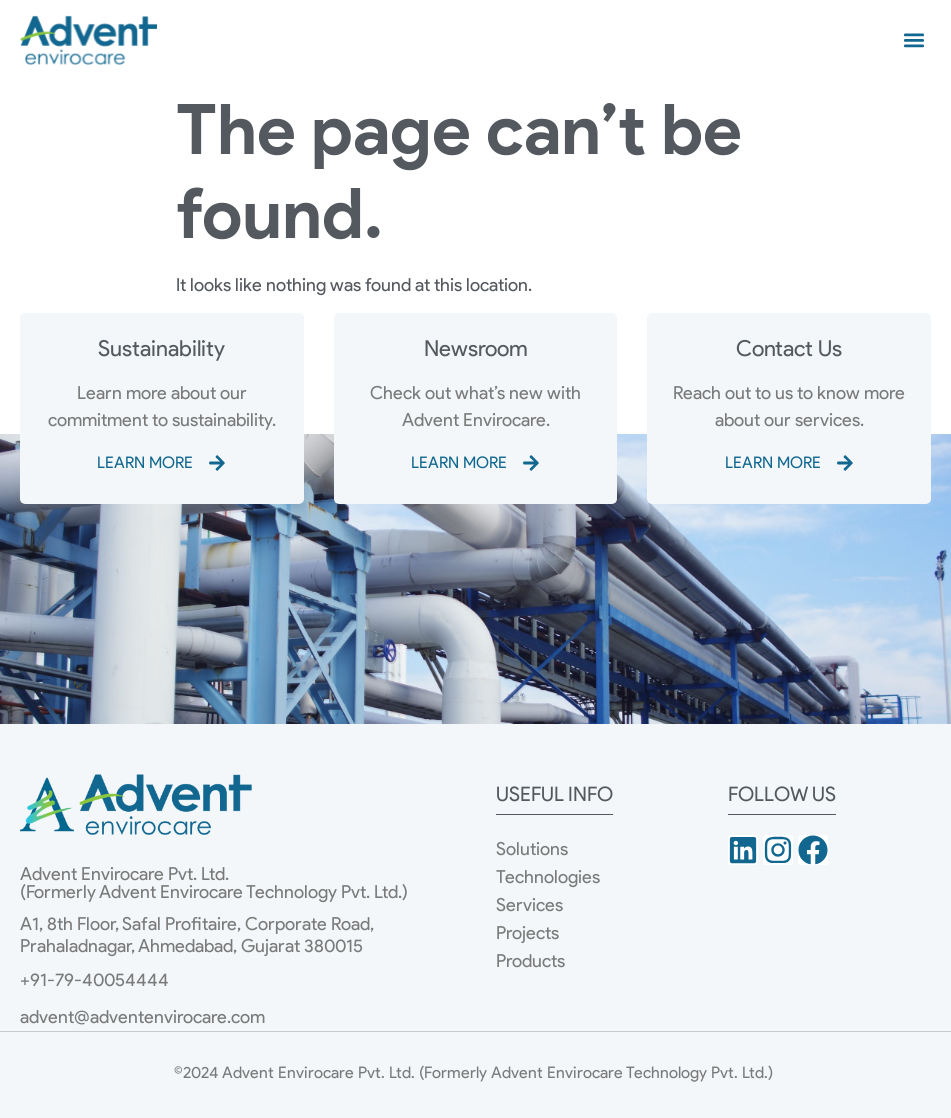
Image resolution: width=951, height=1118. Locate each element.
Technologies (548, 877)
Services (529, 905)
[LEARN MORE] (217, 463)
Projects (527, 933)
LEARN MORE (145, 462)
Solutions (532, 849)
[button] (914, 39)
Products (530, 961)
